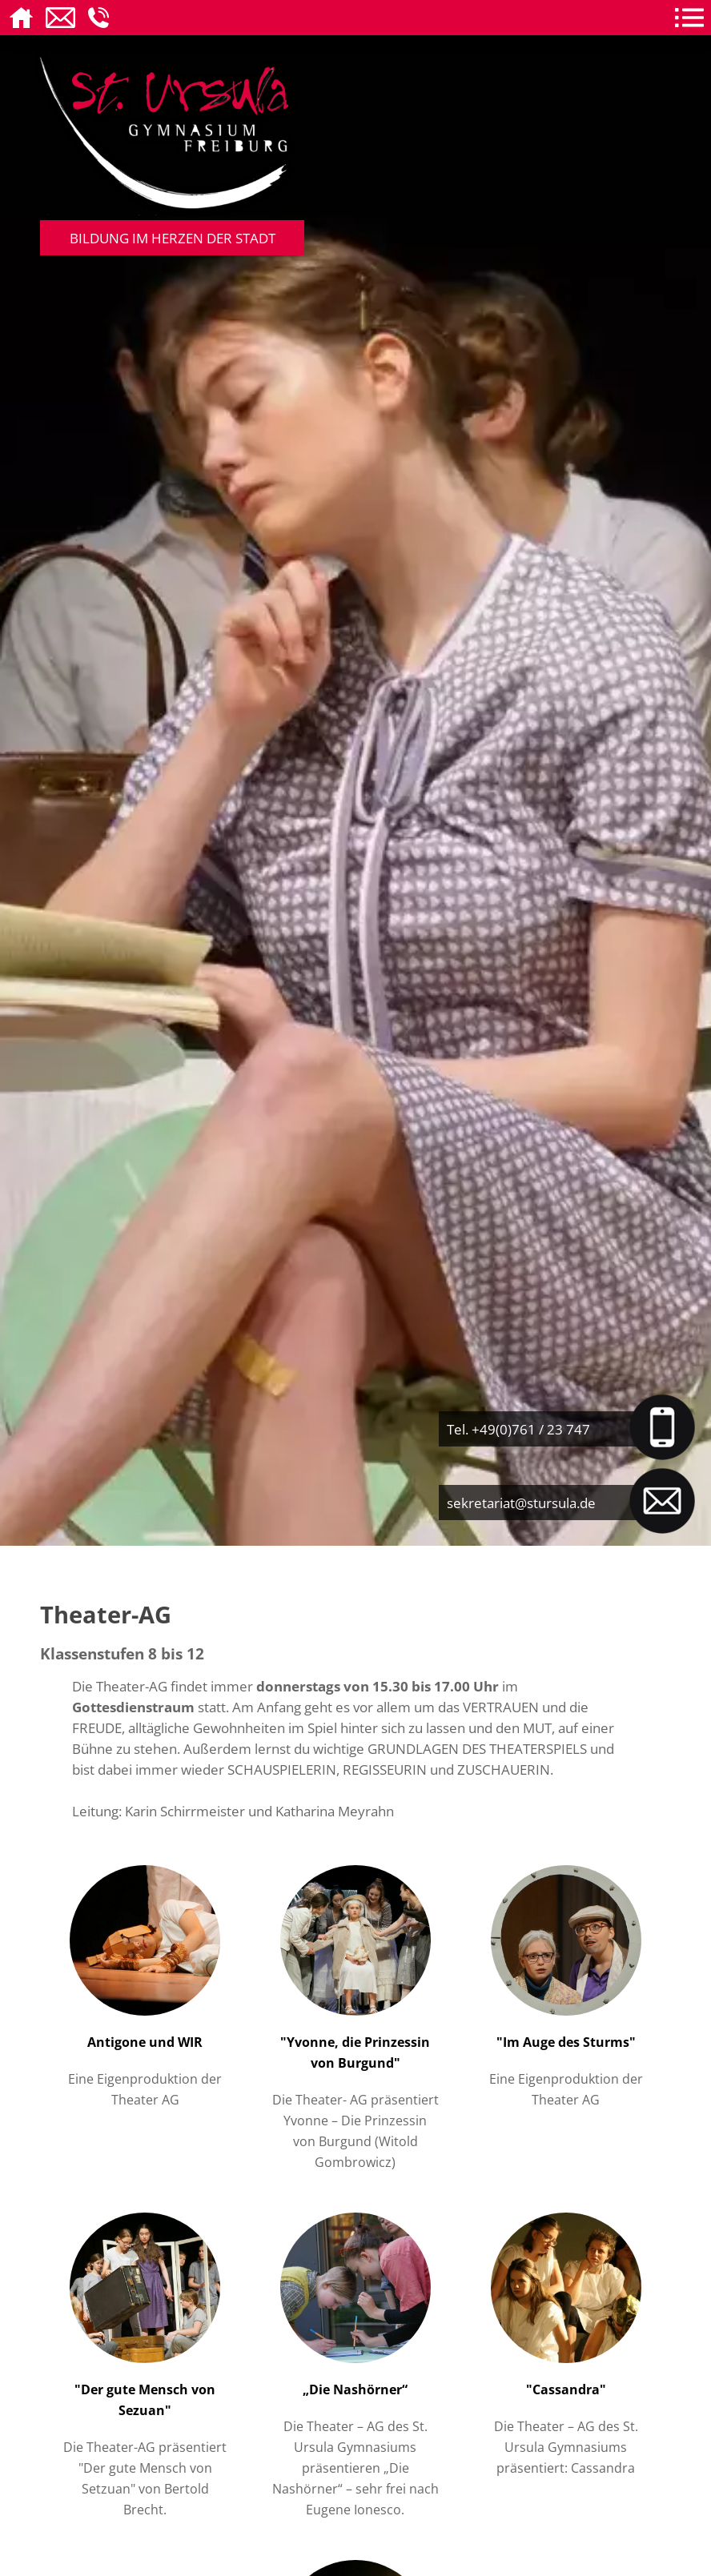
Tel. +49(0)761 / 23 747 (518, 1428)
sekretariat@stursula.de (521, 1502)
